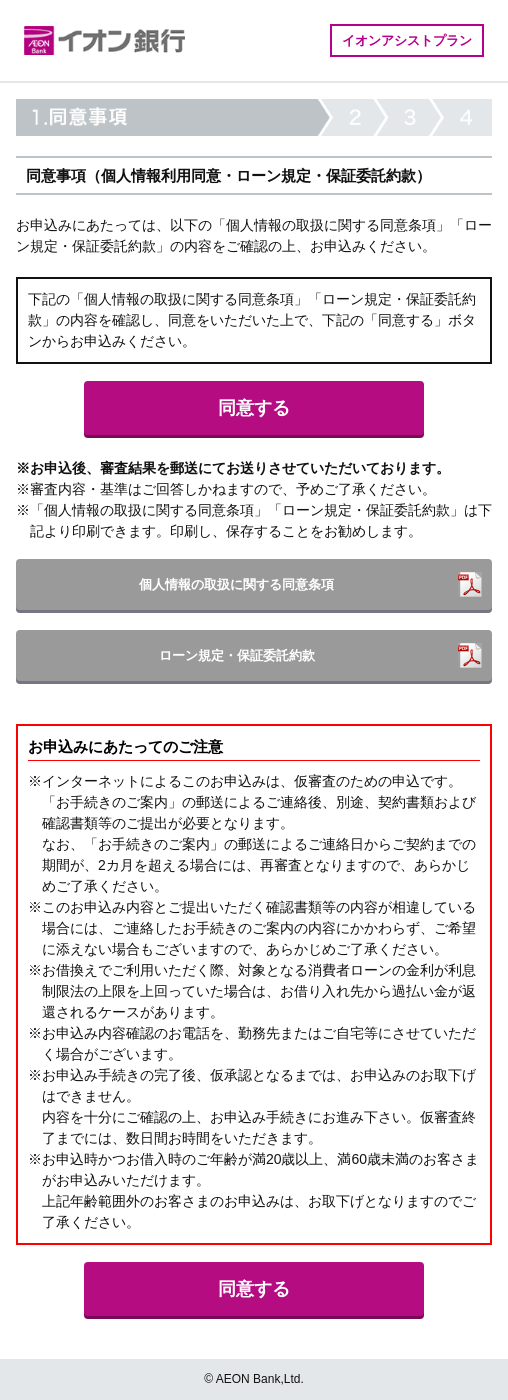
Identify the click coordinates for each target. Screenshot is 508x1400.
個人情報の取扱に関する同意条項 (236, 584)
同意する (254, 408)
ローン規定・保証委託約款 (237, 655)
